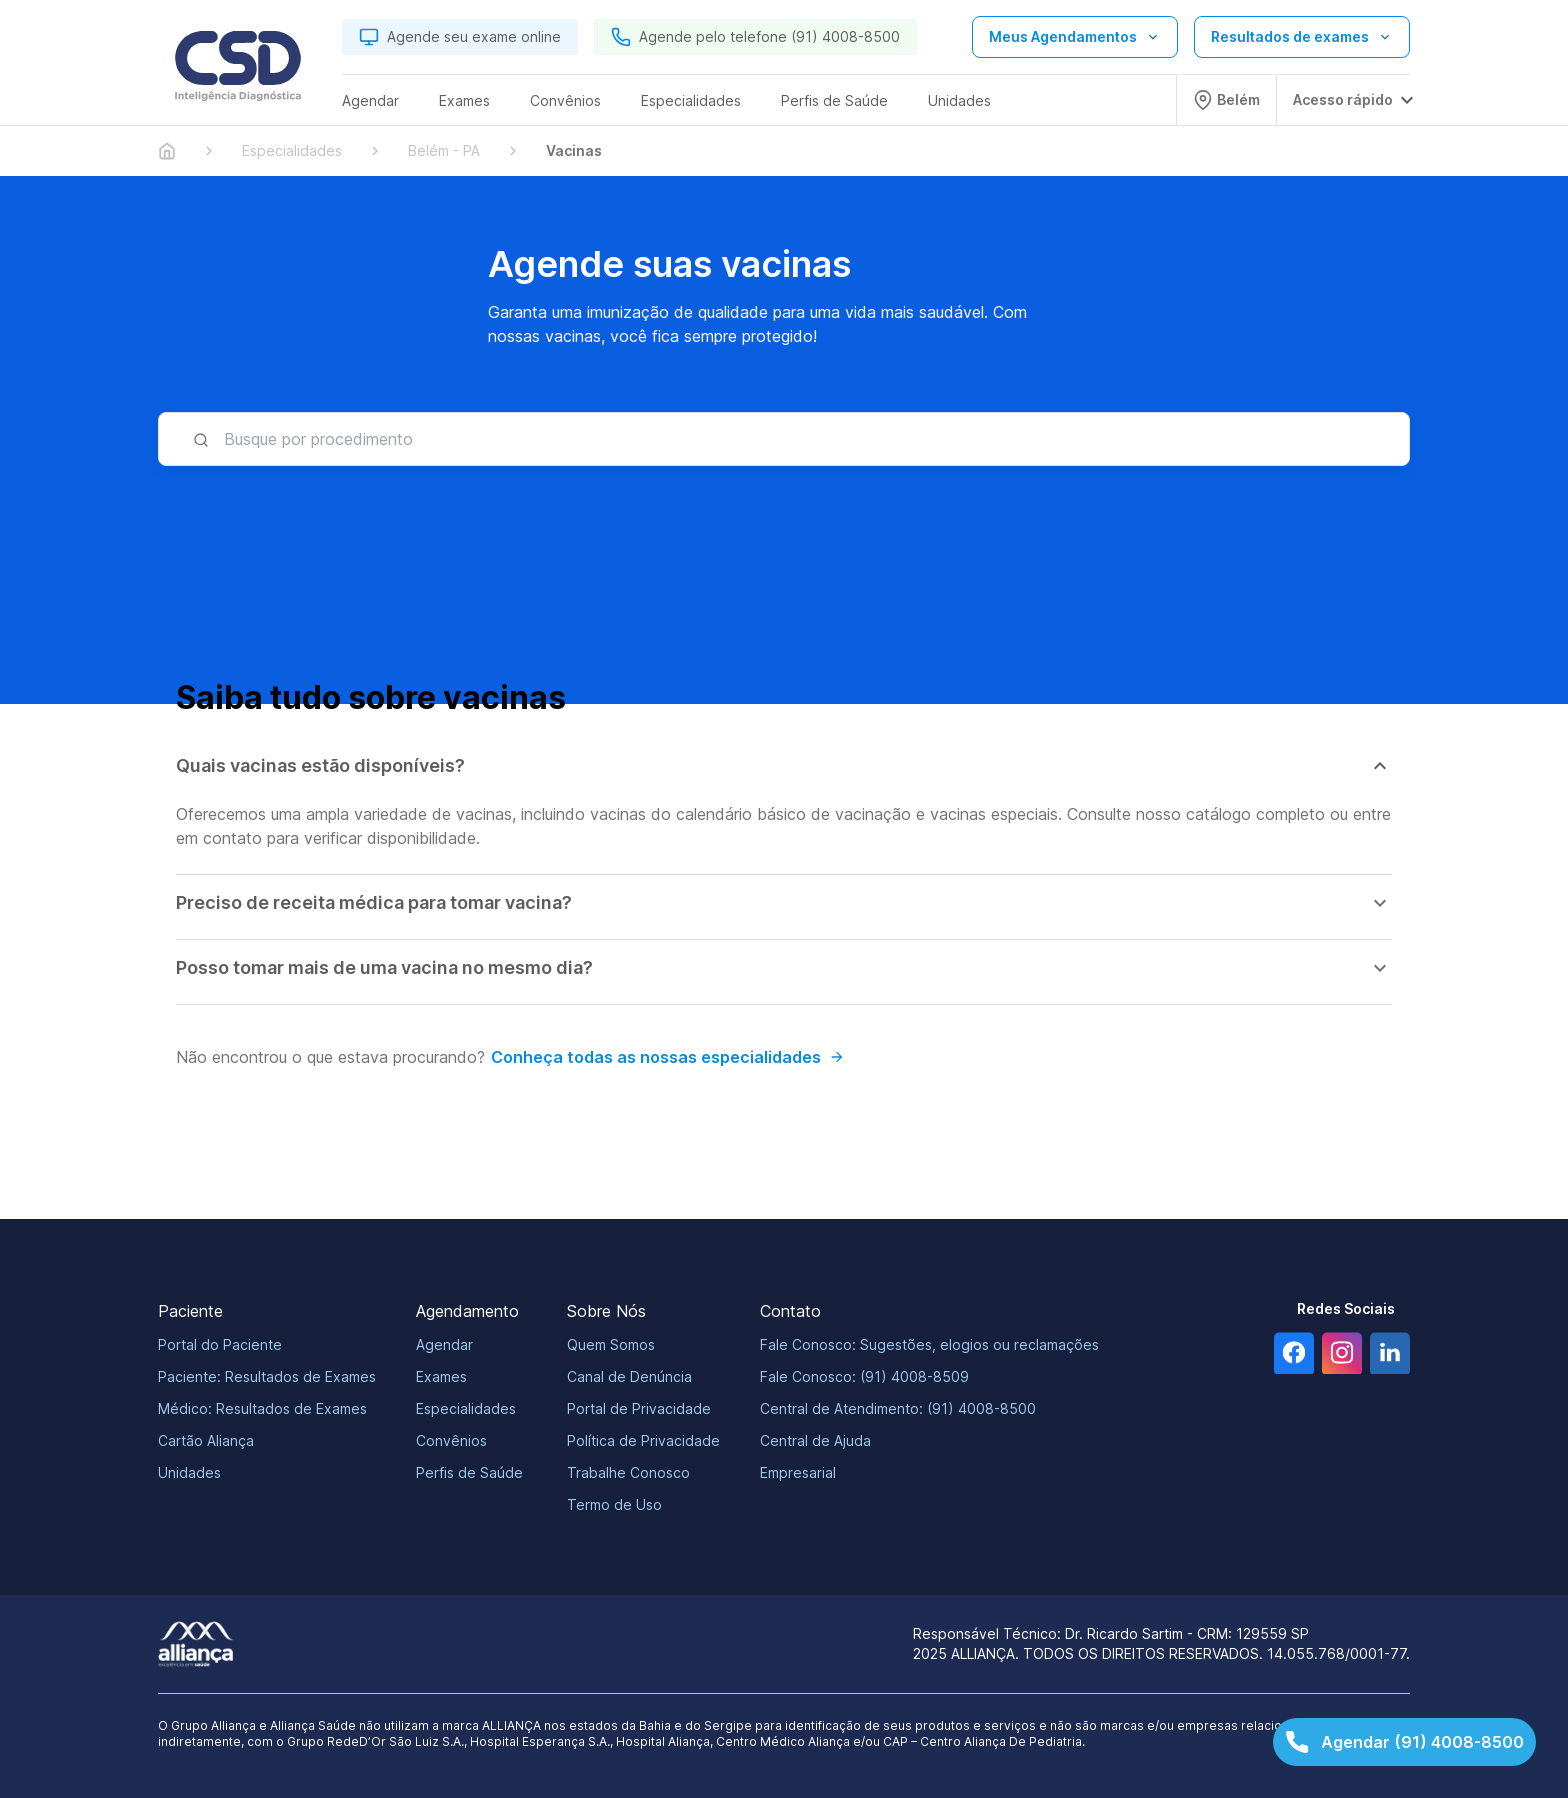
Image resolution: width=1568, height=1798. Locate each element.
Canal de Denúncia (629, 1376)
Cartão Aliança (206, 1440)
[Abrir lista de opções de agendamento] (1075, 37)
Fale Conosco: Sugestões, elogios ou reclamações (929, 1344)
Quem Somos (611, 1344)
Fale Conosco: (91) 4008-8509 (864, 1376)
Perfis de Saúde (469, 1472)
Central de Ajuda (815, 1440)
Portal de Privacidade (639, 1408)
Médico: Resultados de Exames (262, 1408)
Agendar (444, 1344)
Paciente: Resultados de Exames (267, 1376)
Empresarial (798, 1472)
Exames (441, 1376)
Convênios (451, 1440)
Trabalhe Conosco (628, 1472)
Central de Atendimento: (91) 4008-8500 (898, 1408)
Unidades (189, 1472)
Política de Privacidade (643, 1440)
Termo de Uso (614, 1504)
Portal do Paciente (220, 1344)
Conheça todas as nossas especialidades (668, 1057)
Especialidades (466, 1408)
